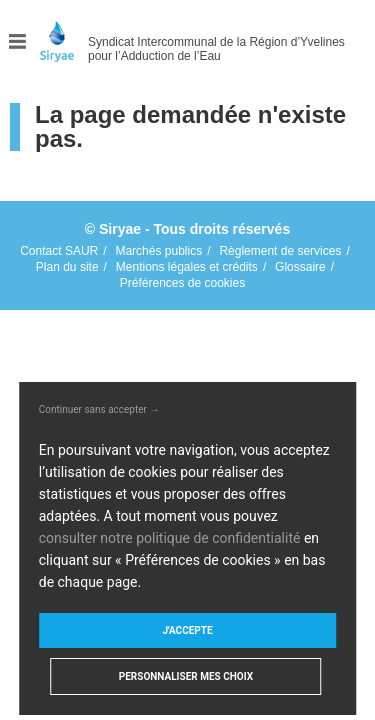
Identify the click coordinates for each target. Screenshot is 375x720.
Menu (18, 41)
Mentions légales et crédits (187, 267)
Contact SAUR (59, 251)
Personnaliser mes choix (186, 676)
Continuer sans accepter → (99, 409)
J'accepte (187, 630)
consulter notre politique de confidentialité (170, 538)
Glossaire (300, 267)
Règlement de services (280, 251)
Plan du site (67, 267)
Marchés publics (158, 251)
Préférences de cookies (182, 283)
